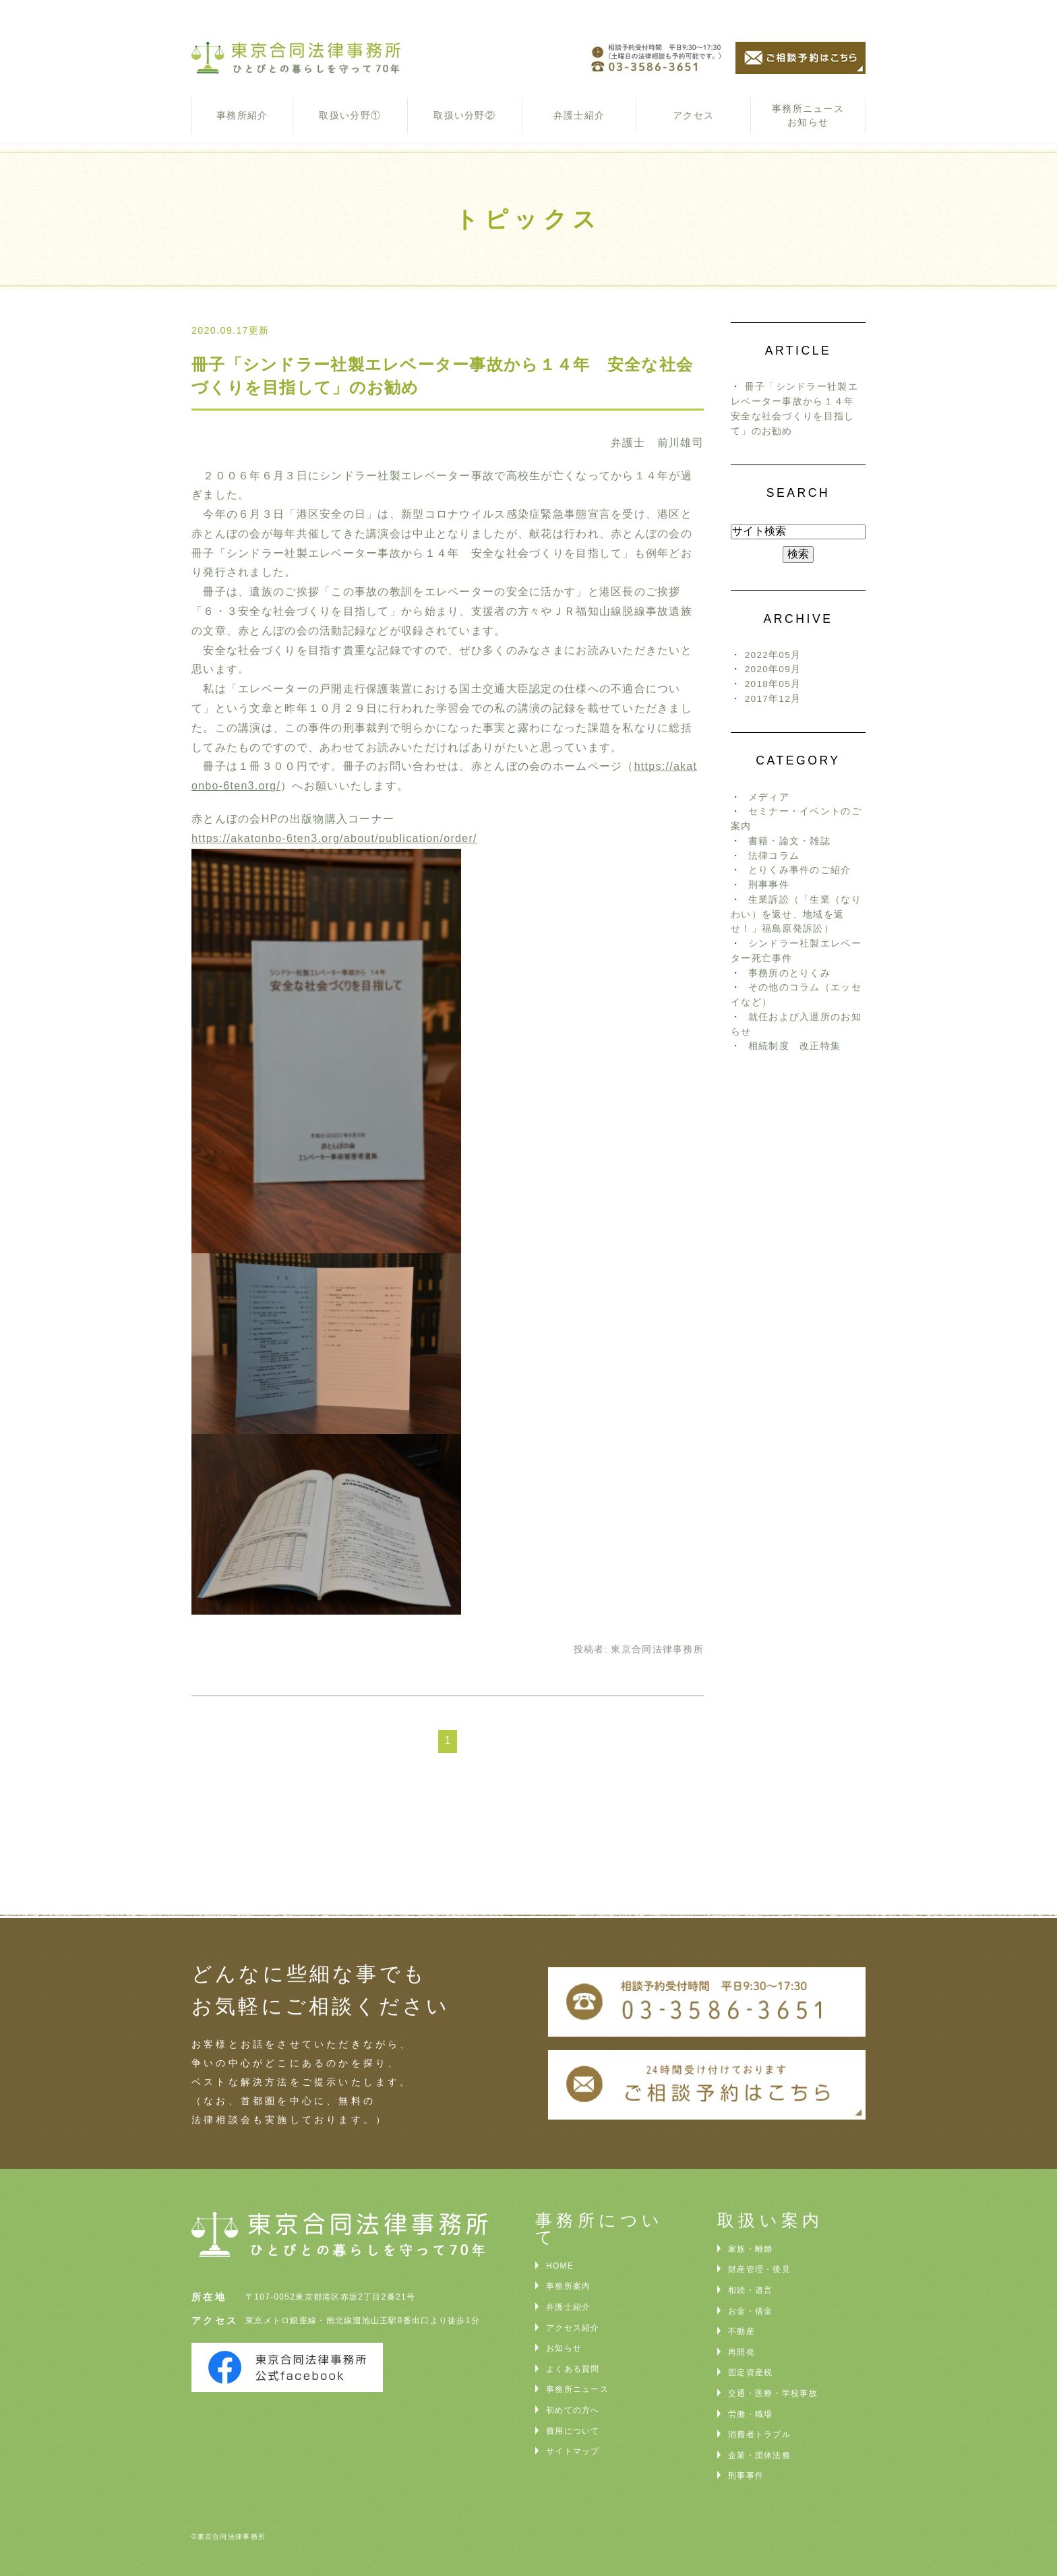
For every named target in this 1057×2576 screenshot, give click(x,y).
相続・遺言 (750, 2290)
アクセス (693, 115)
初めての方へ (573, 2410)
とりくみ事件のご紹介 (799, 870)
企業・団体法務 (759, 2455)
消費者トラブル (759, 2434)
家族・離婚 (750, 2249)
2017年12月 (773, 699)
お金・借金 (750, 2311)
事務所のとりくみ (789, 973)
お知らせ (564, 2348)
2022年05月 (773, 655)
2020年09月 (773, 669)
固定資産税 (750, 2372)
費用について (573, 2431)
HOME (560, 2266)
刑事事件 (768, 885)
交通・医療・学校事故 (773, 2393)
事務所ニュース (577, 2389)
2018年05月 (773, 684)
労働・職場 (750, 2414)
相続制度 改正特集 (794, 1046)
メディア (768, 797)
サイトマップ (573, 2451)
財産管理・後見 (759, 2269)
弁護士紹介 (579, 115)
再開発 (741, 2352)
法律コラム (773, 856)
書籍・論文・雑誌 (789, 841)
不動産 (741, 2331)
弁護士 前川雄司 (657, 442)
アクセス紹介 (573, 2328)
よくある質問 (573, 2369)
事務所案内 (568, 2286)
